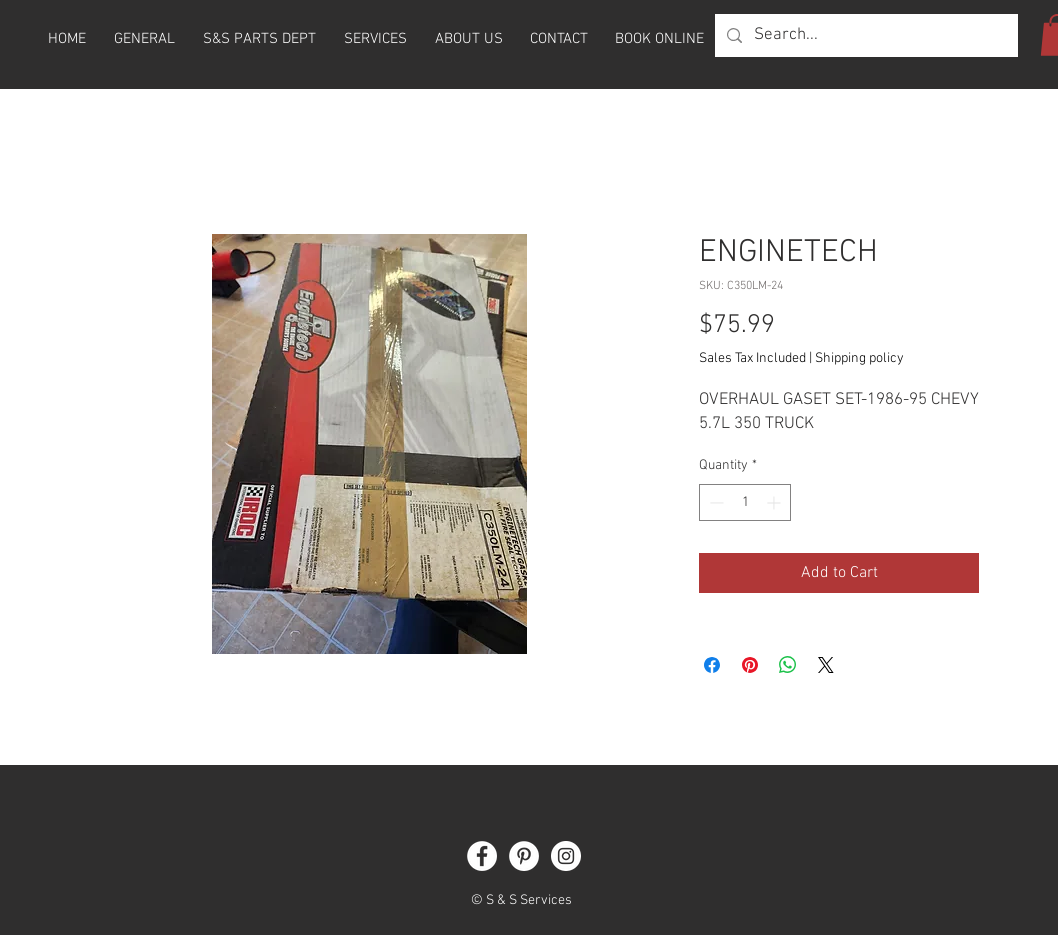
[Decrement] (714, 502)
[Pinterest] (524, 856)
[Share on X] (826, 665)
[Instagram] (566, 856)
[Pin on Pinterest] (750, 665)
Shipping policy (859, 358)
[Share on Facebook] (712, 665)
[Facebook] (482, 856)
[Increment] (775, 502)
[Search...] (865, 35)
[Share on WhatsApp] (788, 665)
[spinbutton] (745, 502)
